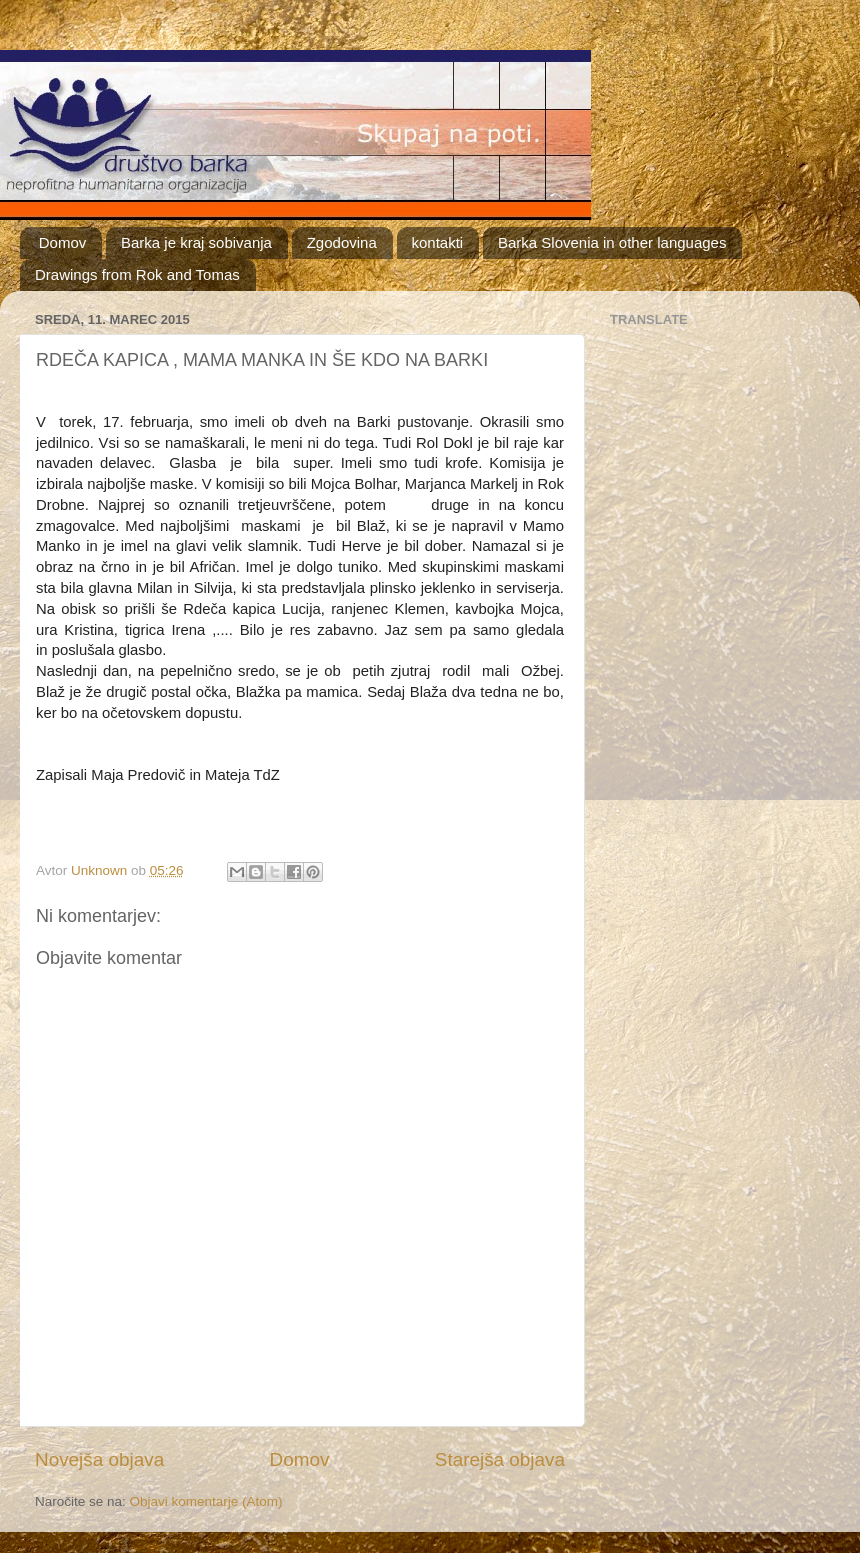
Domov (63, 242)
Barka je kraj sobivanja (196, 242)
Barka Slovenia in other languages (612, 242)
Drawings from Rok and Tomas (137, 274)
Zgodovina (342, 242)
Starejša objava (500, 1459)
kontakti (438, 242)
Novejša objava (99, 1459)
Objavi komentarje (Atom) (206, 1501)
